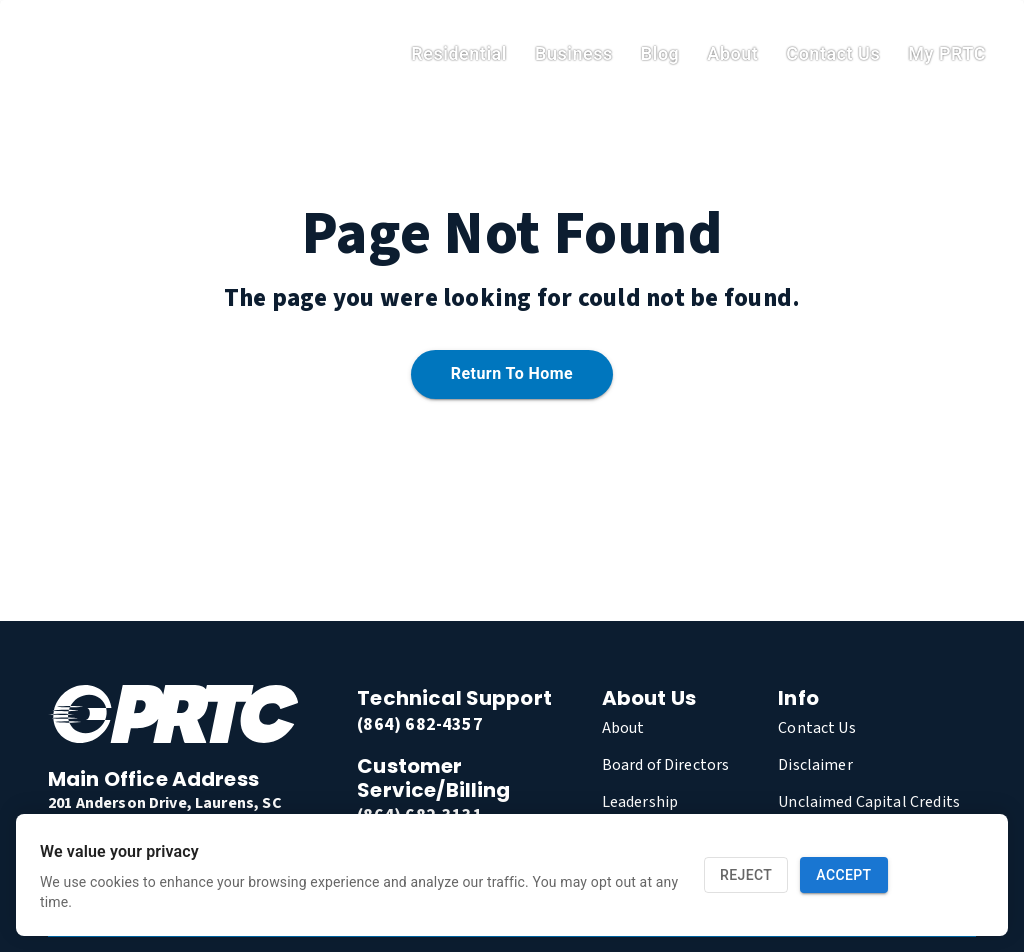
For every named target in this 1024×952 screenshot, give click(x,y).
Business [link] (574, 54)
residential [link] (459, 54)
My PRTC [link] (947, 54)
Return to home (512, 374)
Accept (843, 875)
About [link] (732, 54)
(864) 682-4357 (419, 724)
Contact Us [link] (833, 54)
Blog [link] (660, 54)
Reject (746, 875)
